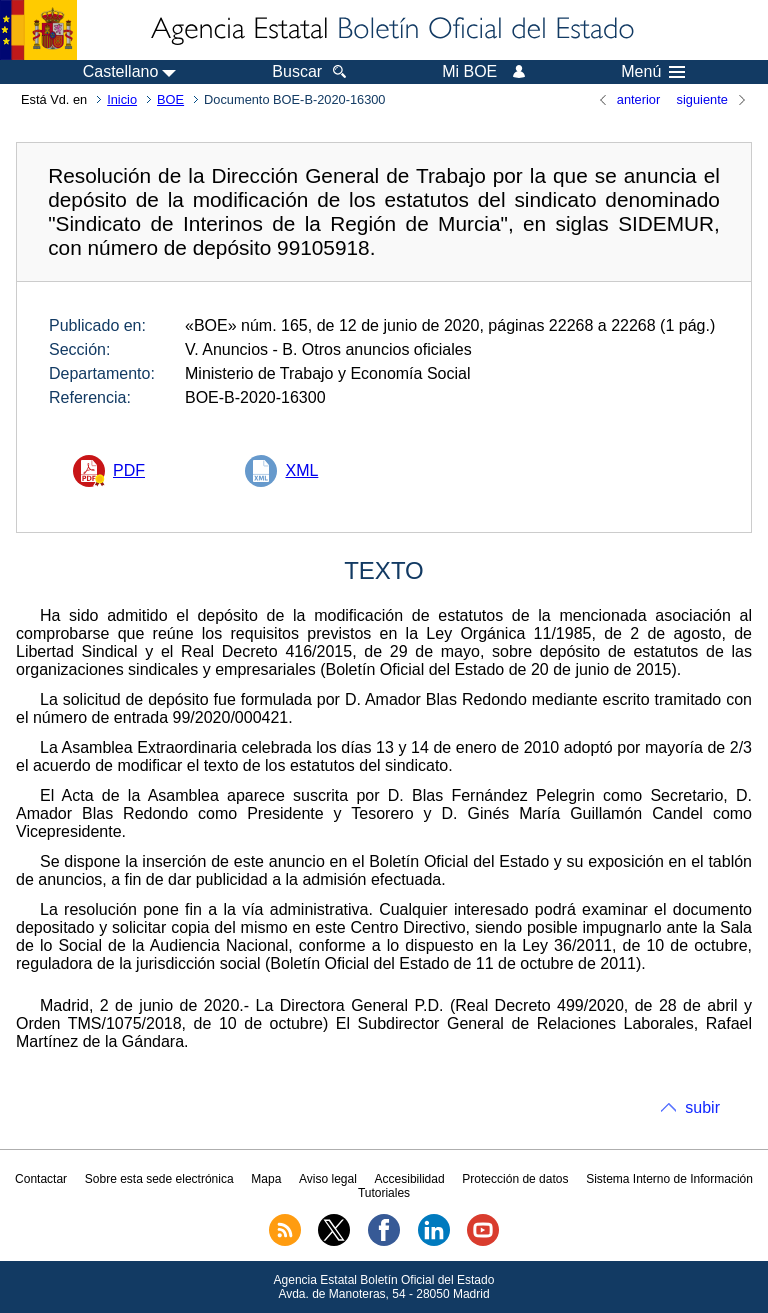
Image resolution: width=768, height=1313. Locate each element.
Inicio (122, 99)
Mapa (266, 1179)
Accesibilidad (410, 1179)
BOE (170, 99)
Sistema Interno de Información (669, 1179)
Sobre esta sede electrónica (159, 1179)
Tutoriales (384, 1193)
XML (301, 470)
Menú (653, 72)
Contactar (41, 1179)
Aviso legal (328, 1179)
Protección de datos (515, 1179)
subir (702, 1107)
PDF (129, 470)
